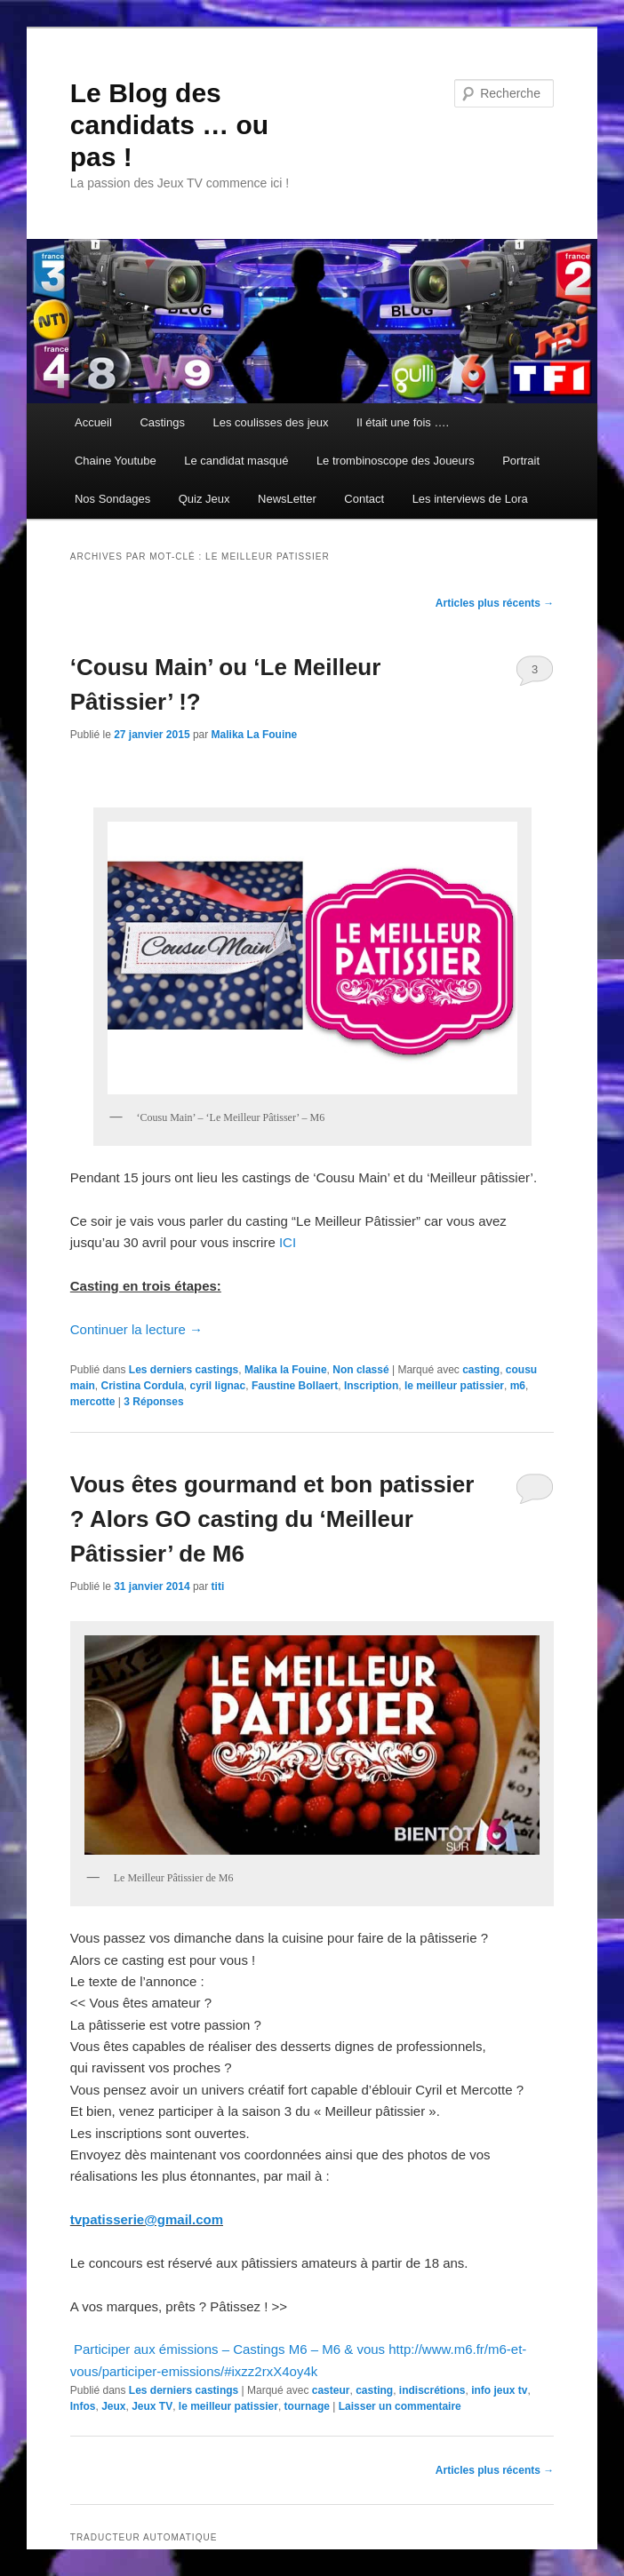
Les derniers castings (183, 1370)
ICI (287, 1242)
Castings (162, 422)
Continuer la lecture (136, 1329)
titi (218, 1586)
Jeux (113, 2406)
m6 (517, 1385)
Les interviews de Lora (470, 498)
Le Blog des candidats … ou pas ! (169, 124)
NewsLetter (287, 498)
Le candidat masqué (236, 460)
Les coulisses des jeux (270, 422)
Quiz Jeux (204, 498)
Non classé (360, 1370)
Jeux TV (152, 2406)
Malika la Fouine (285, 1370)
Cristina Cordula (141, 1385)
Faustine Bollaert (295, 1385)
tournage (307, 2406)
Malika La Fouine (255, 734)
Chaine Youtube (115, 460)
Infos (83, 2406)
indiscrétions (432, 2390)
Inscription (371, 1385)
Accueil (93, 422)
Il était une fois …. (402, 422)
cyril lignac (218, 1385)
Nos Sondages (112, 498)
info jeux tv (499, 2390)
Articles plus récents (495, 603)
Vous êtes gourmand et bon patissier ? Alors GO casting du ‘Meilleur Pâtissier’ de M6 (272, 1519)
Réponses (153, 1401)
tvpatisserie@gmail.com (146, 2219)
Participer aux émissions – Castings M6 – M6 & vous (229, 2349)
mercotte (93, 1401)
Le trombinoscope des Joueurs (395, 460)
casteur (331, 2390)
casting (481, 1370)
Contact (364, 498)
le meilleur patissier (454, 1385)
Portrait (521, 460)
